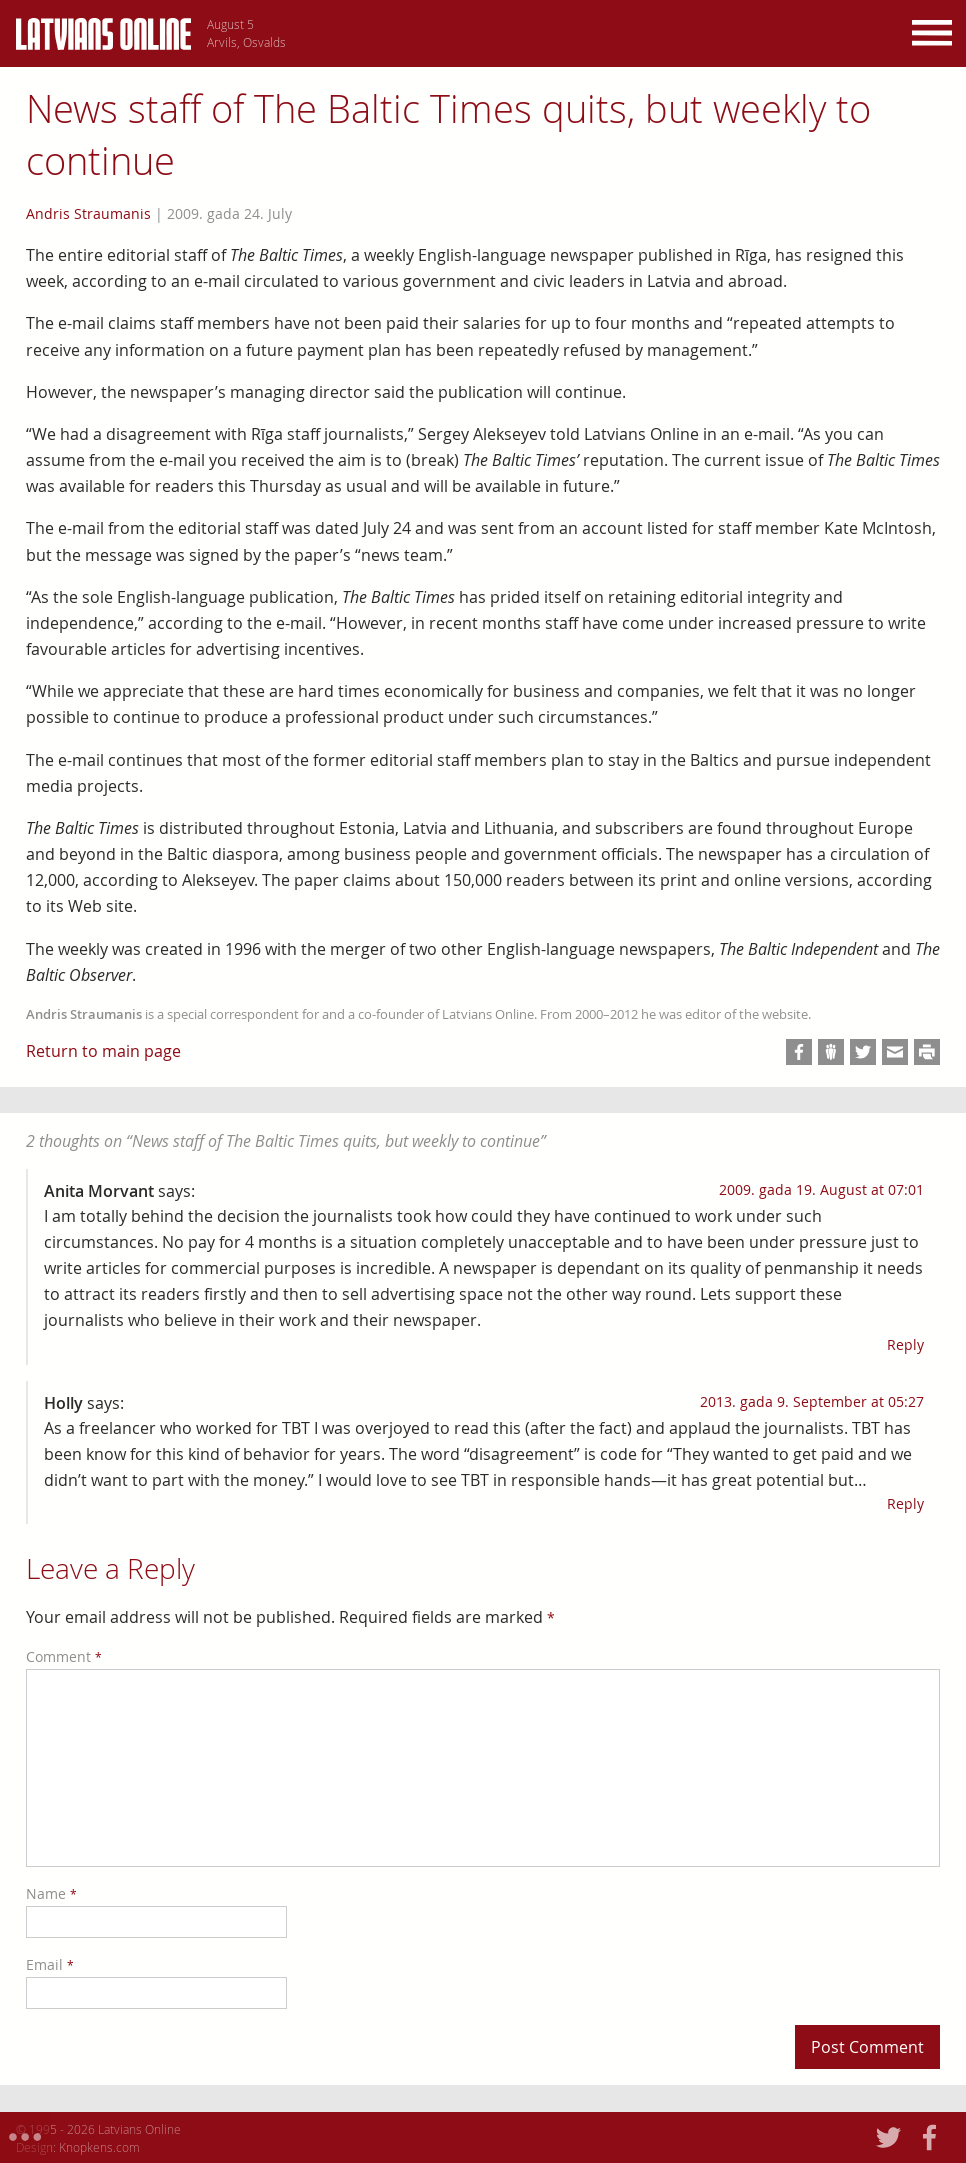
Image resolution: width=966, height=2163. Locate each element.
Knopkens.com (99, 2147)
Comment (64, 1656)
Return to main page (103, 1051)
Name (51, 1893)
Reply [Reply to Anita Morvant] (905, 1344)
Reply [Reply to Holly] (905, 1503)
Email (50, 1964)
